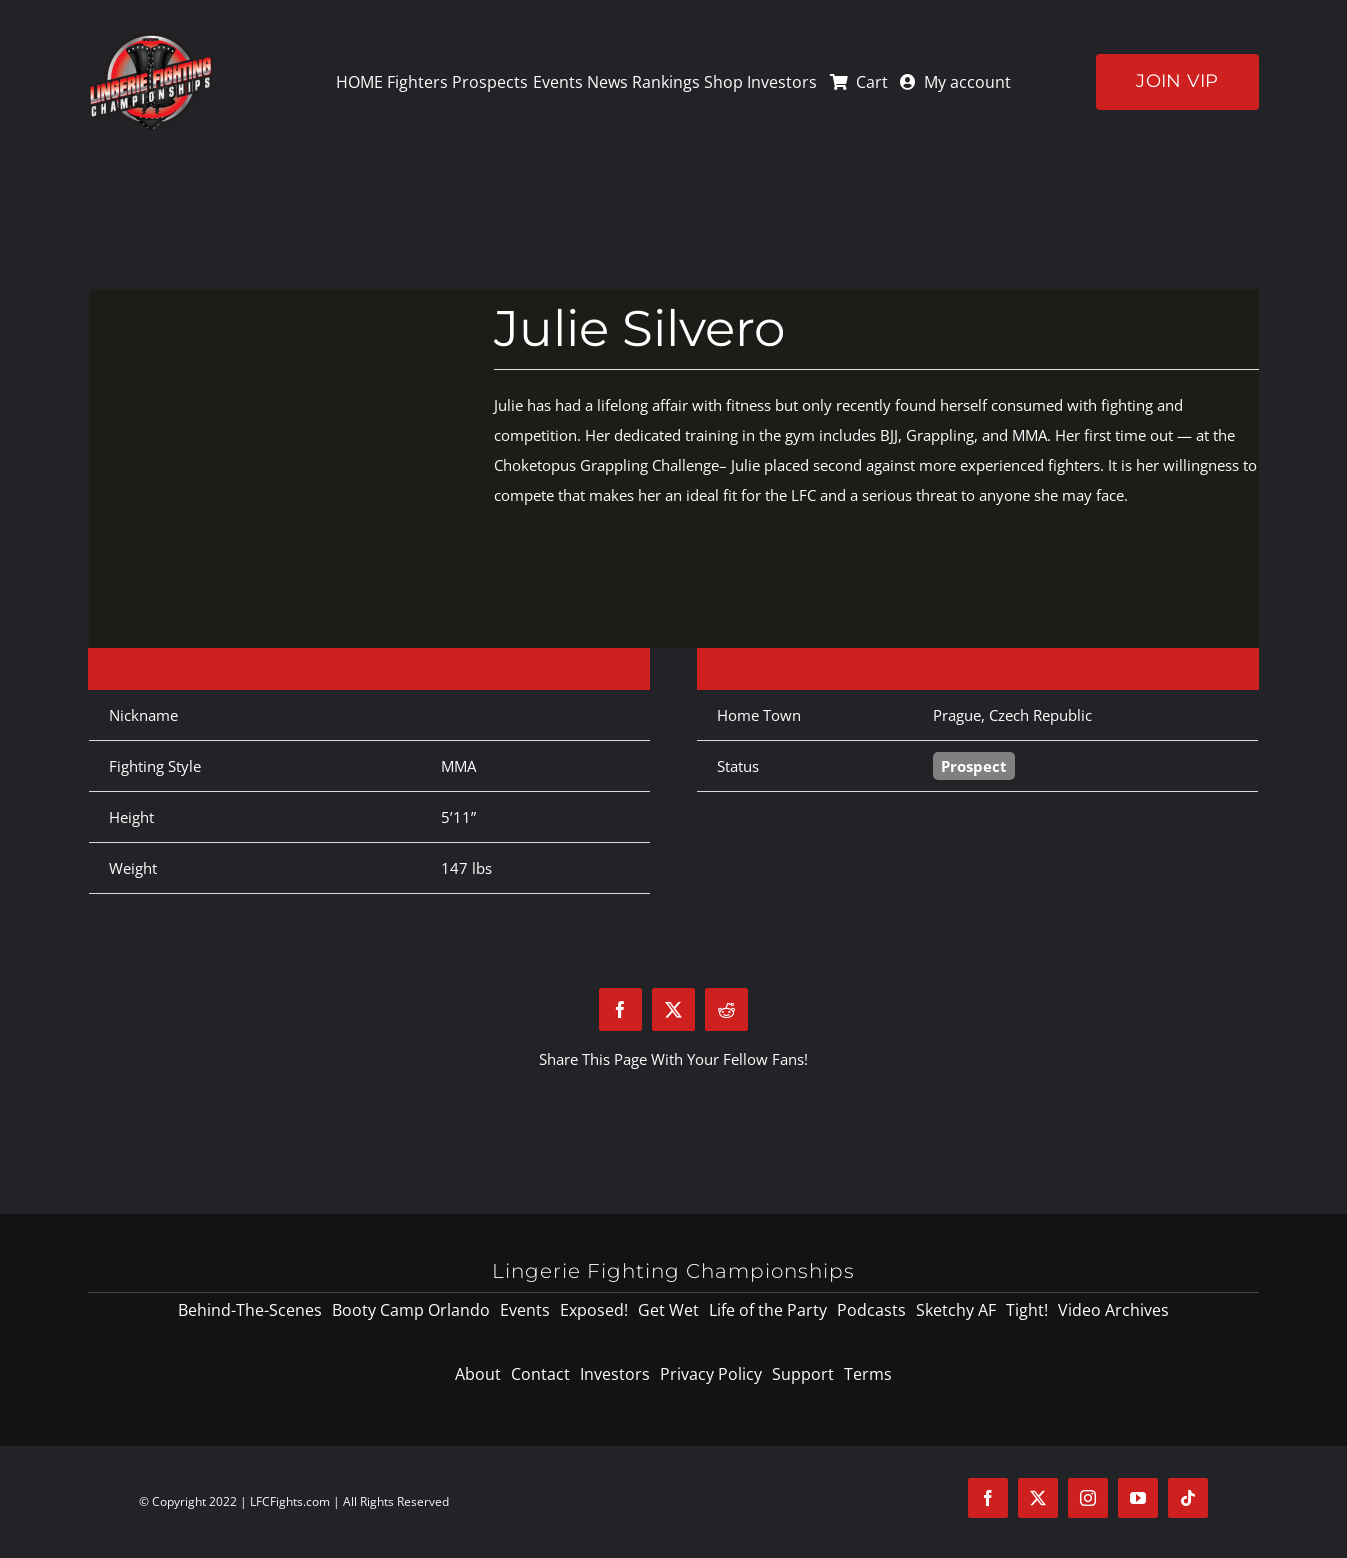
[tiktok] (1188, 1498)
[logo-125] (150, 39)
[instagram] (1088, 1498)
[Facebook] (620, 1009)
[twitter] (1038, 1498)
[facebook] (988, 1498)
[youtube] (1138, 1498)
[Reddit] (726, 1009)
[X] (673, 1009)
